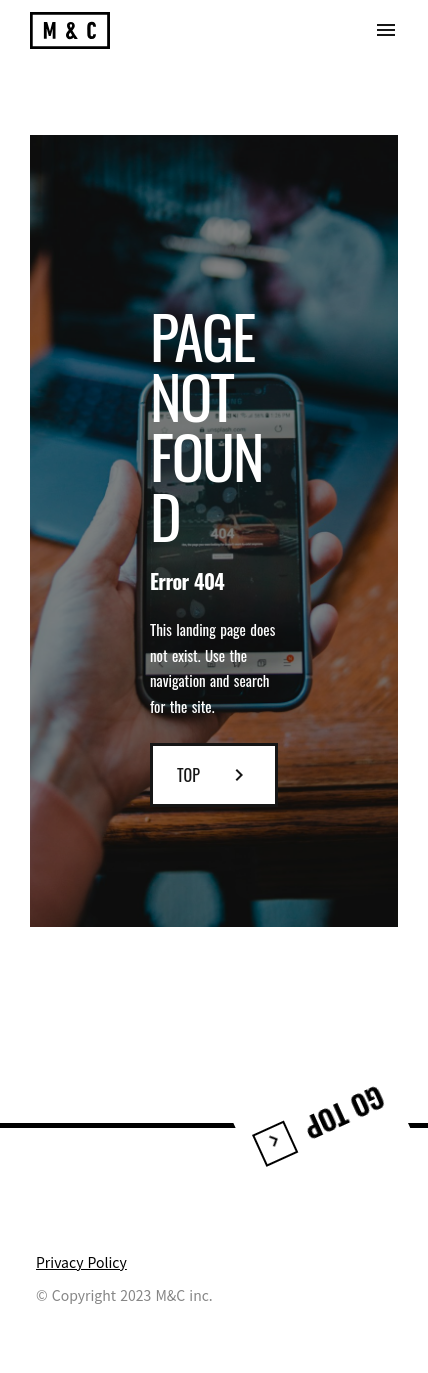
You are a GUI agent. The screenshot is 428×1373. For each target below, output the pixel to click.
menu (386, 30)
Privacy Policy (81, 1262)
